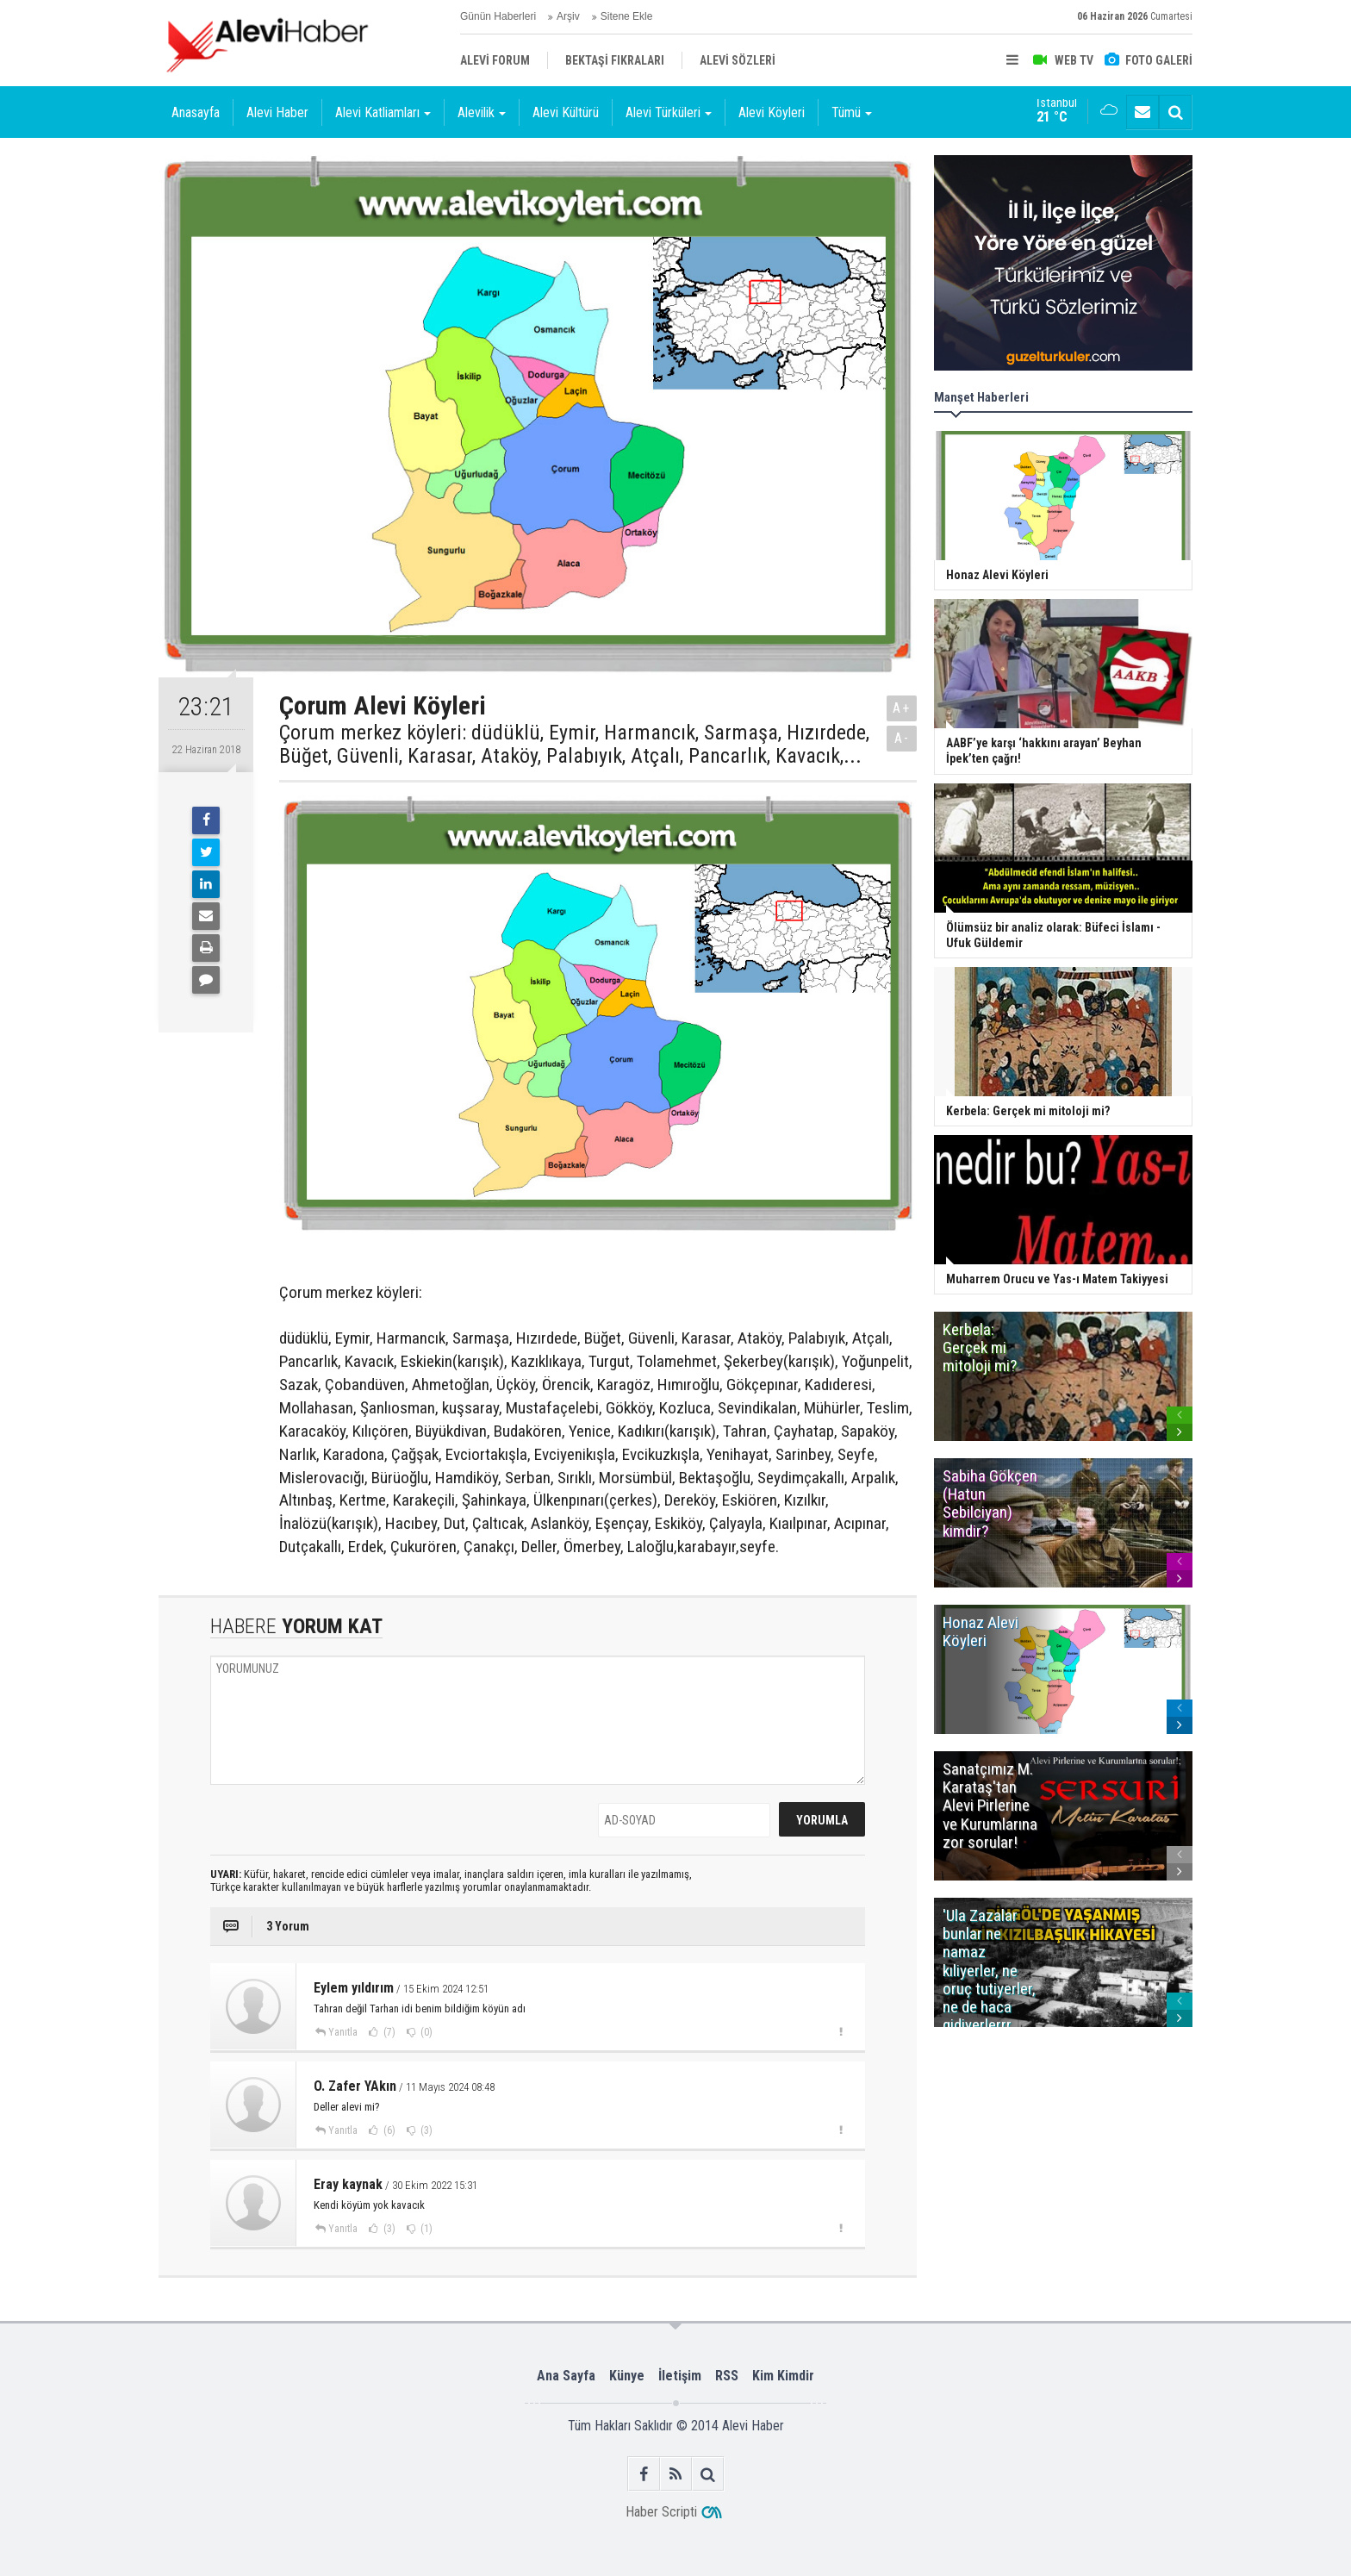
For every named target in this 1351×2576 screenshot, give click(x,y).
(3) (425, 2130)
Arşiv (568, 16)
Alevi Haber (277, 112)
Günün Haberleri (498, 16)
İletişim (679, 2375)
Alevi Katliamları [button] (383, 112)
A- (902, 738)
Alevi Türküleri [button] (669, 112)
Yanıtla (343, 2032)
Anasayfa (195, 112)
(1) (425, 2229)
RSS (726, 2375)
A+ (902, 708)
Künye (626, 2375)
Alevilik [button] (482, 112)
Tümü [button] (851, 112)
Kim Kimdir (783, 2375)
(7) (388, 2032)
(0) (425, 2032)
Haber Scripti (661, 2512)
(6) (388, 2130)
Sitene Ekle (627, 16)
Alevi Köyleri (771, 112)
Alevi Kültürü (565, 112)
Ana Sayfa (566, 2375)
